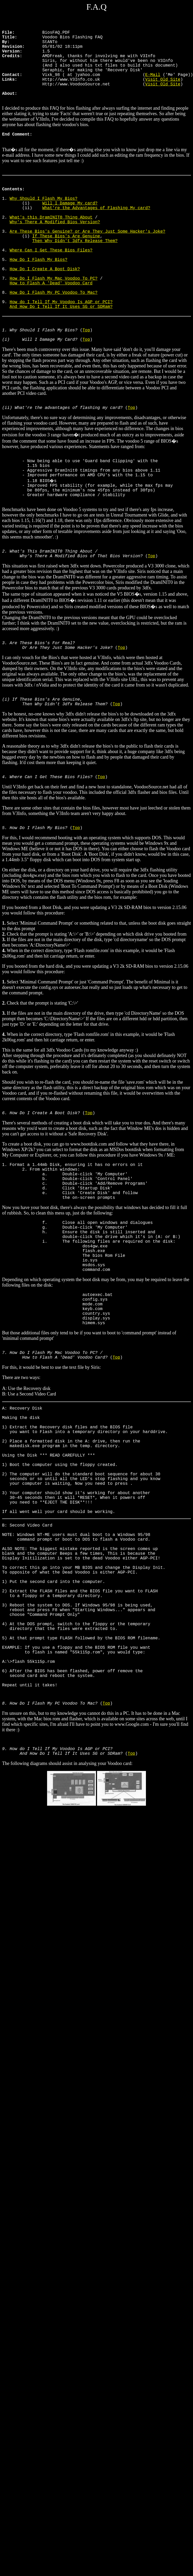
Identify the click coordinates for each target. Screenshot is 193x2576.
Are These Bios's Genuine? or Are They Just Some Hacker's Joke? (87, 262)
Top (86, 382)
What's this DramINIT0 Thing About (51, 245)
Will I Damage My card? (70, 228)
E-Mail (152, 85)
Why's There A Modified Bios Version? (55, 251)
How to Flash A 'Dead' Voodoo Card (51, 325)
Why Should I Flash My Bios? (43, 222)
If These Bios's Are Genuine (66, 268)
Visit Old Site (162, 90)
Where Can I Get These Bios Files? (51, 285)
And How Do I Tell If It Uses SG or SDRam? (61, 354)
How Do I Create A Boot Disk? (45, 308)
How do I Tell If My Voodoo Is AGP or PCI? (61, 348)
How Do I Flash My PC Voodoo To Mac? (54, 337)
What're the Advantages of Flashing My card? (96, 234)
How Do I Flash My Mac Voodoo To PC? (54, 320)
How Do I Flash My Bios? (38, 297)
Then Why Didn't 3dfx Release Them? (74, 274)
